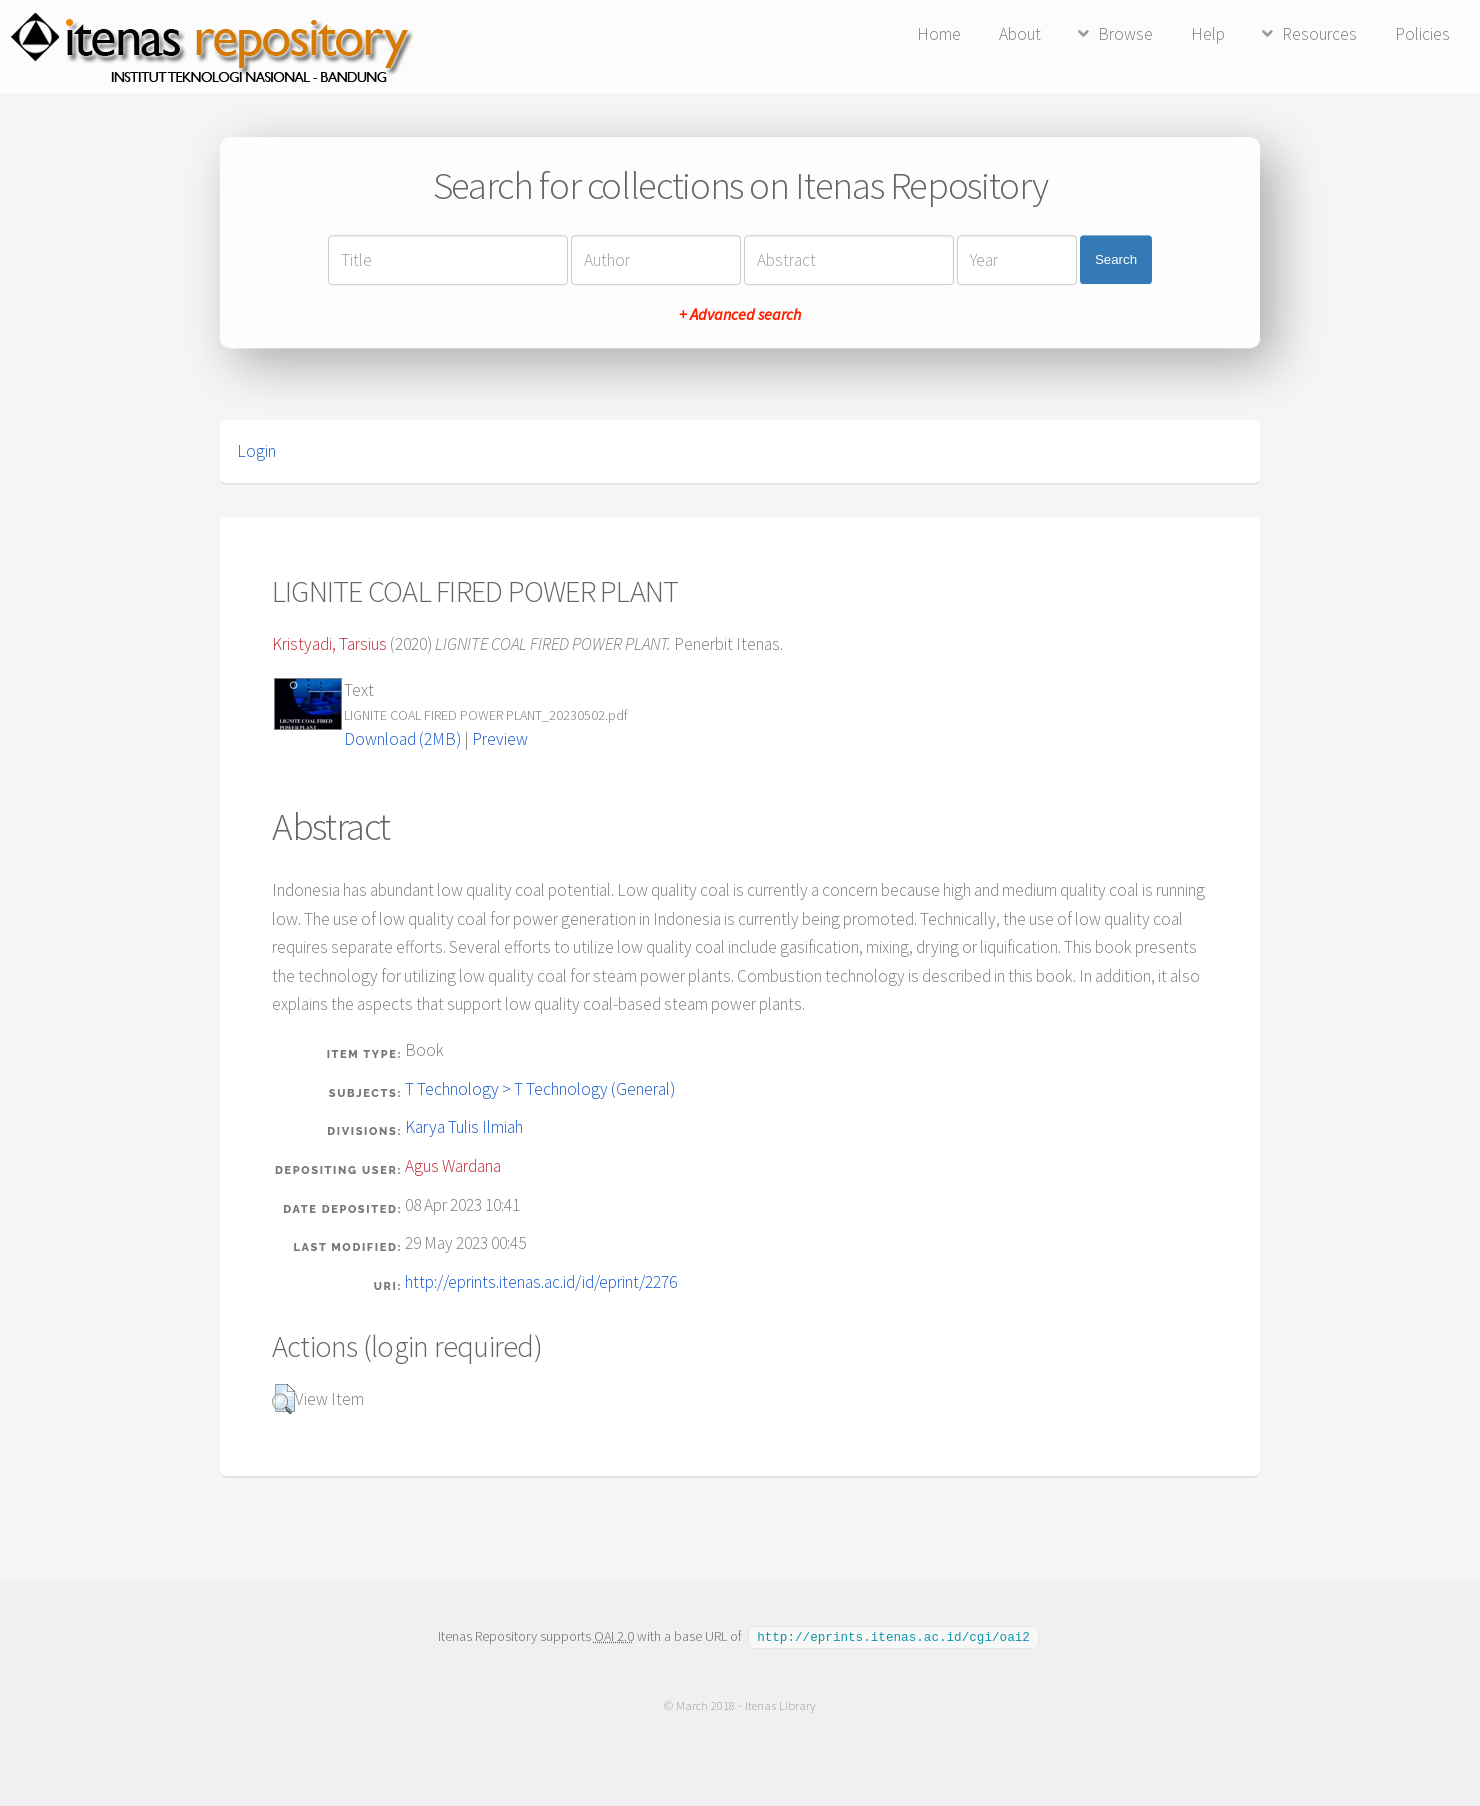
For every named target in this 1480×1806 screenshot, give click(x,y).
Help (1208, 34)
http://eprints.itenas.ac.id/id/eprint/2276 (541, 1282)
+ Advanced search (740, 314)
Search (1116, 259)
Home (939, 34)
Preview (500, 739)
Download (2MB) (402, 739)
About (1020, 34)
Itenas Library (780, 1704)
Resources (1319, 34)
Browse (1125, 34)
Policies (1422, 34)
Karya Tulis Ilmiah (464, 1127)
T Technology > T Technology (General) (540, 1089)
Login (256, 451)
